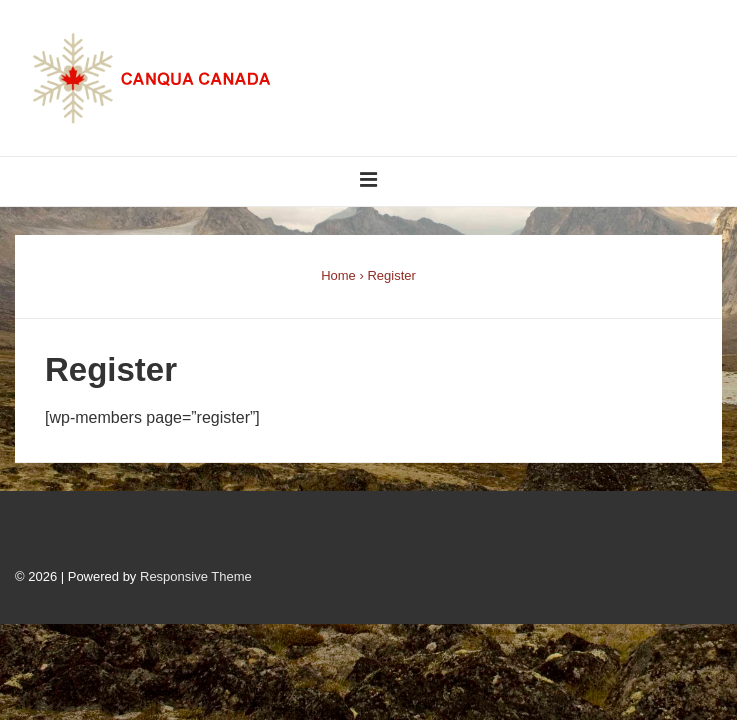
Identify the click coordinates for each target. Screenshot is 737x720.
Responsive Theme (196, 576)
